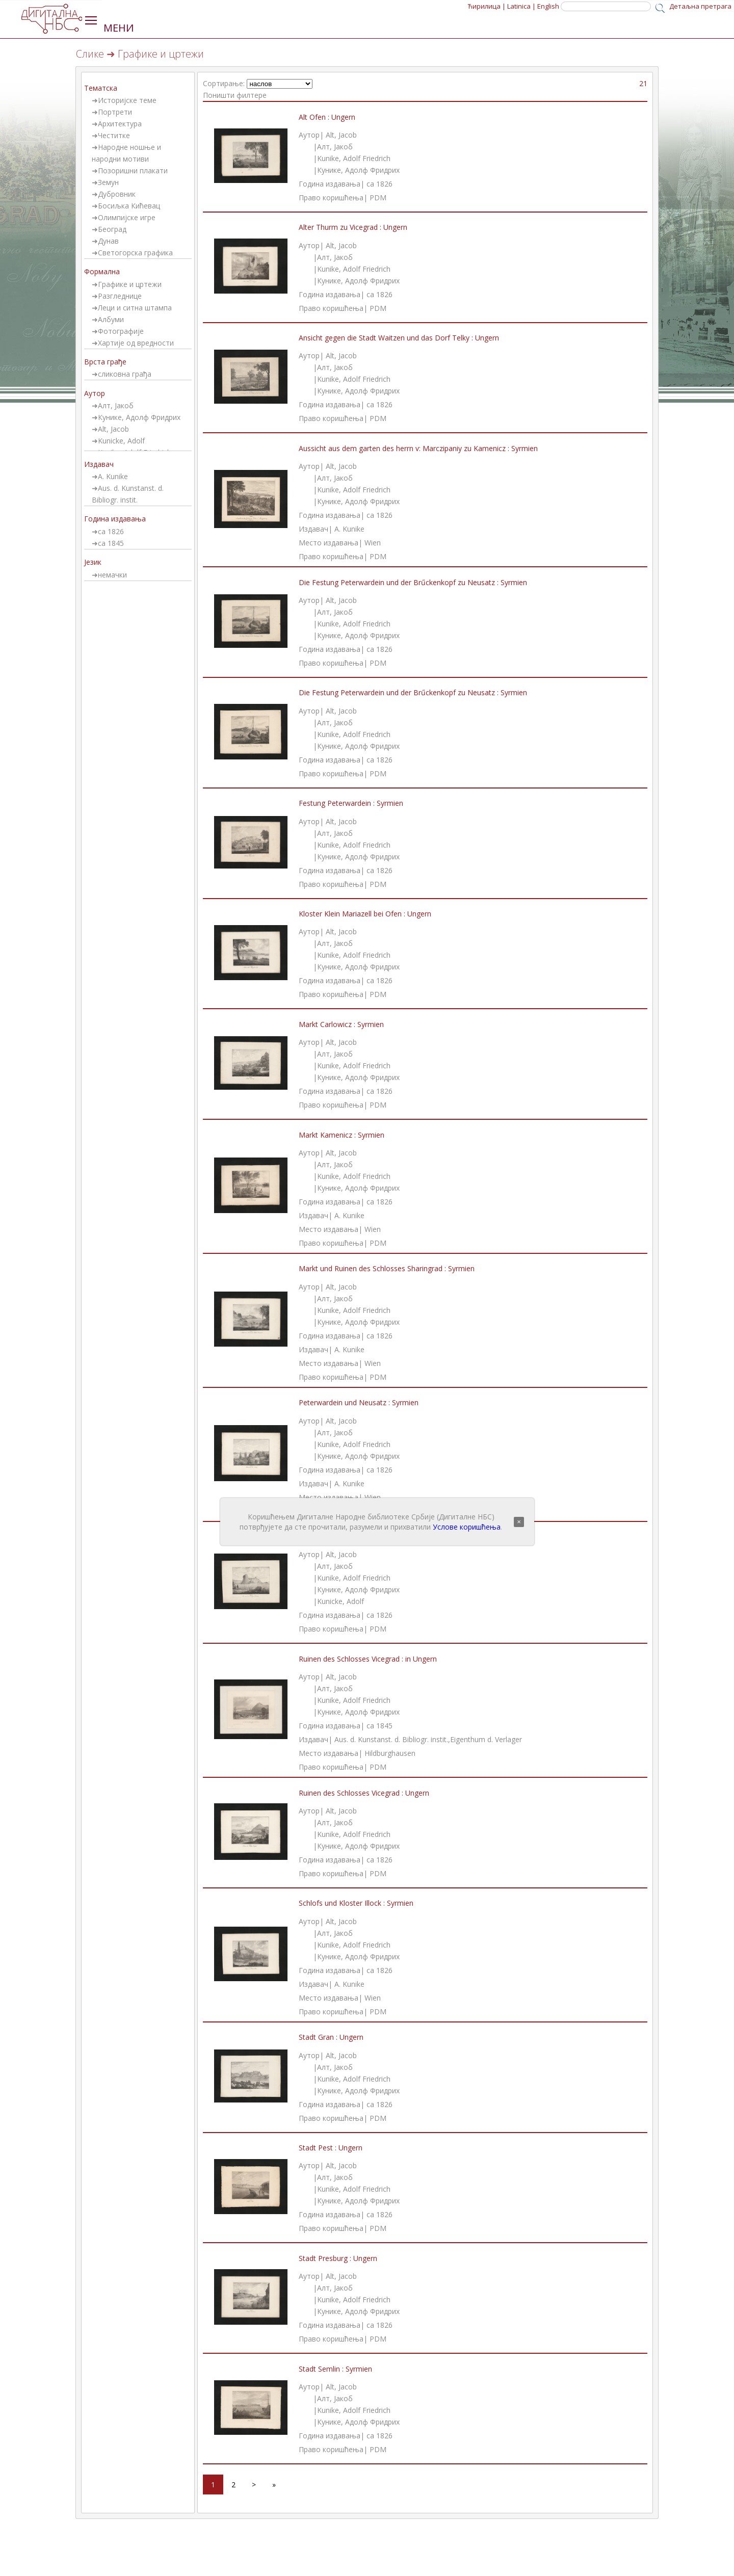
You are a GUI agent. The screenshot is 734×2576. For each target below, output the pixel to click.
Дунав (108, 241)
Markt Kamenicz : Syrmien (341, 1135)
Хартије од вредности (136, 343)
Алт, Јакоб (116, 405)
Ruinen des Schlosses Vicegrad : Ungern (364, 1793)
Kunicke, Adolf (121, 440)
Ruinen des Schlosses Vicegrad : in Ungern (368, 1659)
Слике (90, 54)
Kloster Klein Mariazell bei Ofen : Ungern (365, 913)
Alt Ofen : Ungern (327, 117)
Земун (108, 182)
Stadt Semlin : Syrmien (335, 2369)
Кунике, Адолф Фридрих (139, 417)
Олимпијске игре (126, 217)
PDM (378, 197)
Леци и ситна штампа (135, 307)
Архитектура (120, 123)
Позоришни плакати (133, 170)
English (548, 6)
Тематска (100, 88)
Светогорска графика (135, 252)
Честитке (114, 135)
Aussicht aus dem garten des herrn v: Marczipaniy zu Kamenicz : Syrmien (418, 448)
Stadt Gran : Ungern (331, 2037)
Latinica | (521, 6)
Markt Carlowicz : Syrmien (341, 1024)
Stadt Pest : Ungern (330, 2147)
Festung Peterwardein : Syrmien (351, 803)
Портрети (115, 112)
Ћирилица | (487, 6)
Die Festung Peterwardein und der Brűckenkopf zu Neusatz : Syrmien (413, 582)
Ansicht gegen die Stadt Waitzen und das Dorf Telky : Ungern (399, 338)
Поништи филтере (235, 95)
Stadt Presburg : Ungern (338, 2258)
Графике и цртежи (130, 284)
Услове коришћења (467, 1527)
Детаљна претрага (700, 6)
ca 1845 (111, 543)
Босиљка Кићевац (129, 206)
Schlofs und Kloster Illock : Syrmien (356, 1903)
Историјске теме (127, 100)
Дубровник (117, 194)
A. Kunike (113, 476)
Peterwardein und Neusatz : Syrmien (358, 1402)
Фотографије (121, 331)
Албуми (111, 319)
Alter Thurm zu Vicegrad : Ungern (353, 227)
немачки (112, 575)
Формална (102, 271)
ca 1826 (111, 531)
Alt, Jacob (113, 429)
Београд (112, 229)
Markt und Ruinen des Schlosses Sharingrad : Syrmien (387, 1268)
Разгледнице (120, 296)
